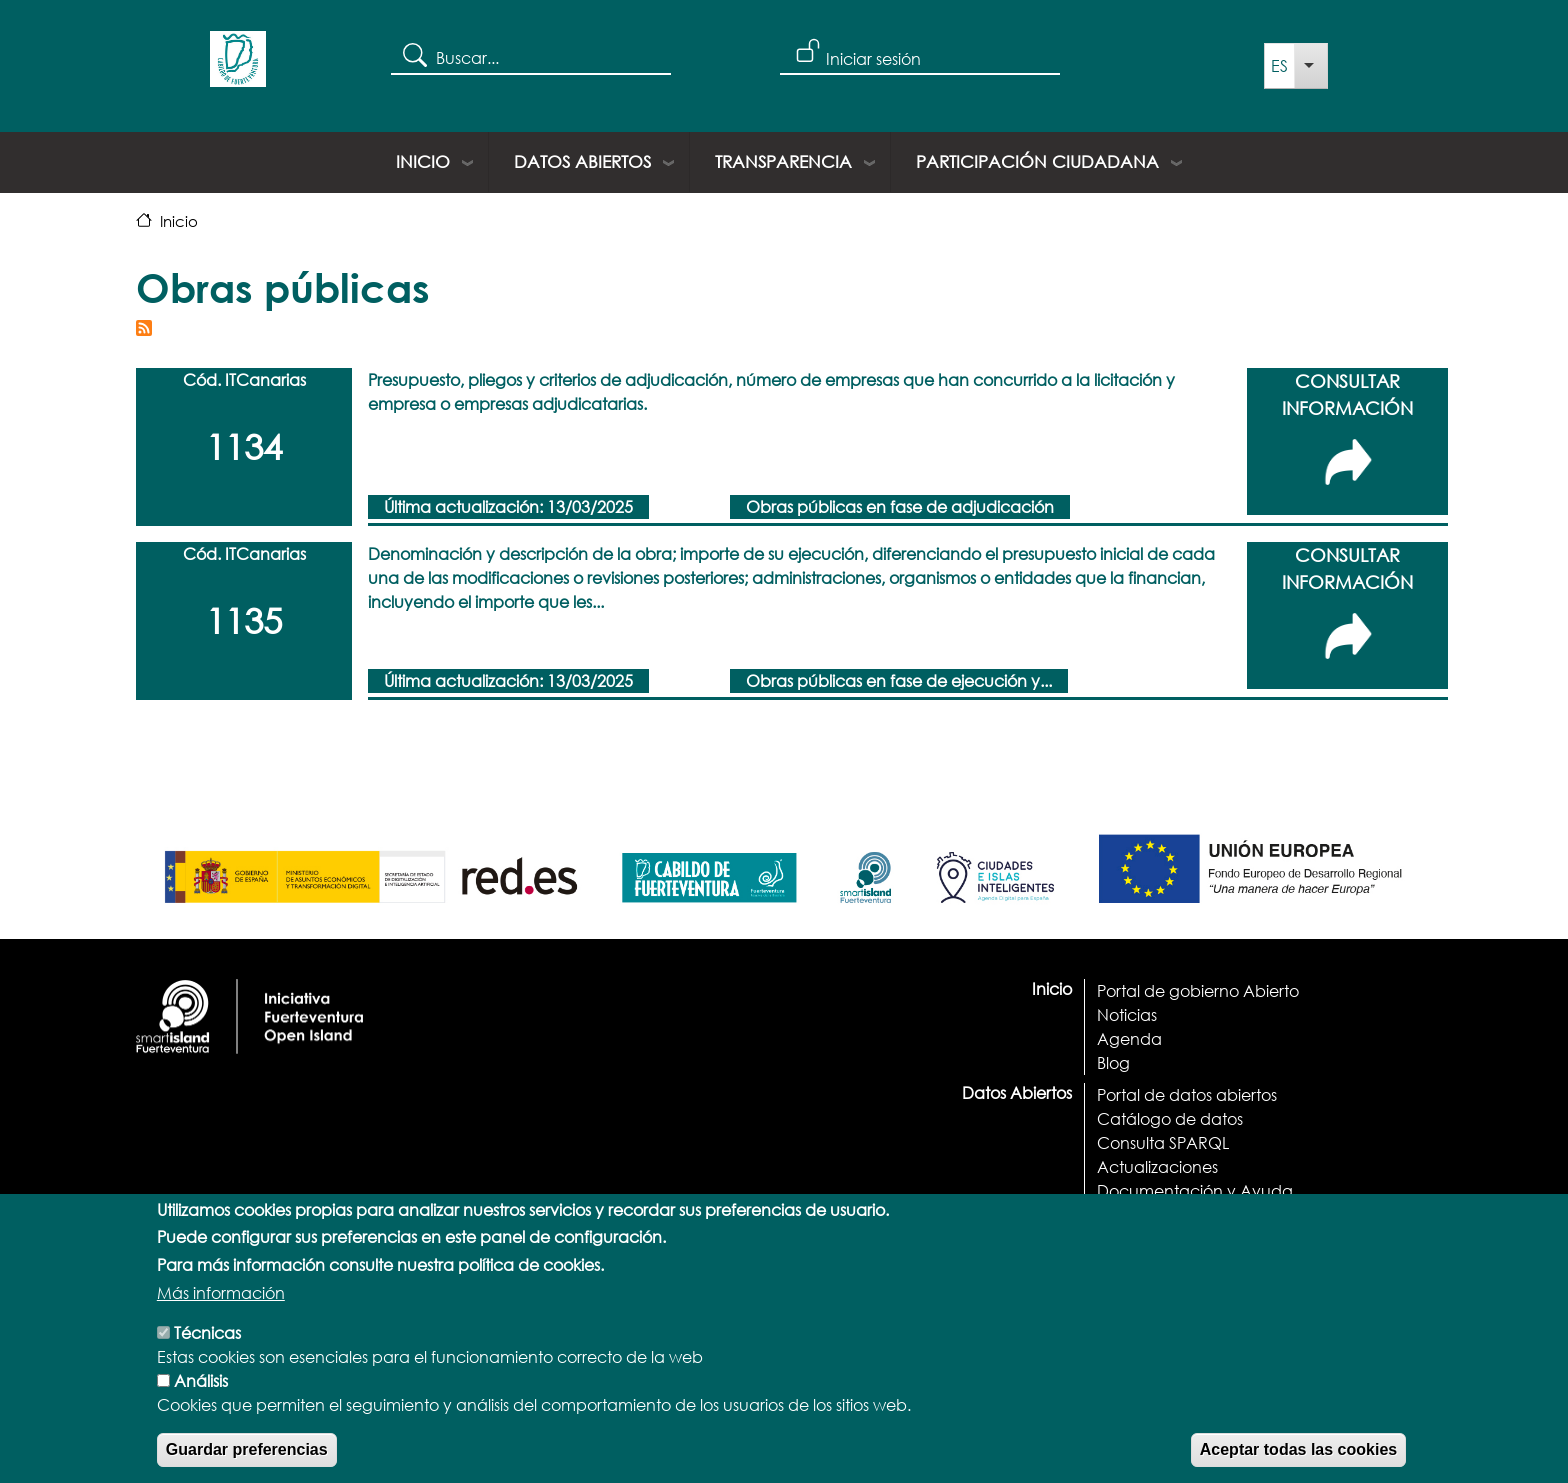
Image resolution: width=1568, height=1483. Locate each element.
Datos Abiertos (582, 161)
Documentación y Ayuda (1195, 1190)
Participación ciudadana (1037, 161)
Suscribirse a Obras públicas (144, 328)
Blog (1113, 1062)
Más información (221, 1306)
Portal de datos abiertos (1187, 1094)
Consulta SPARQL (1163, 1142)
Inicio (423, 161)
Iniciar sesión (873, 58)
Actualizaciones (1157, 1166)
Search (413, 54)
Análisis (201, 1394)
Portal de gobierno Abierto (1198, 990)
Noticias (1127, 1014)
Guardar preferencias (247, 1463)
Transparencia (783, 161)
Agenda (1129, 1038)
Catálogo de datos (1170, 1118)
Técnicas (207, 1346)
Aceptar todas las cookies (1298, 1463)
